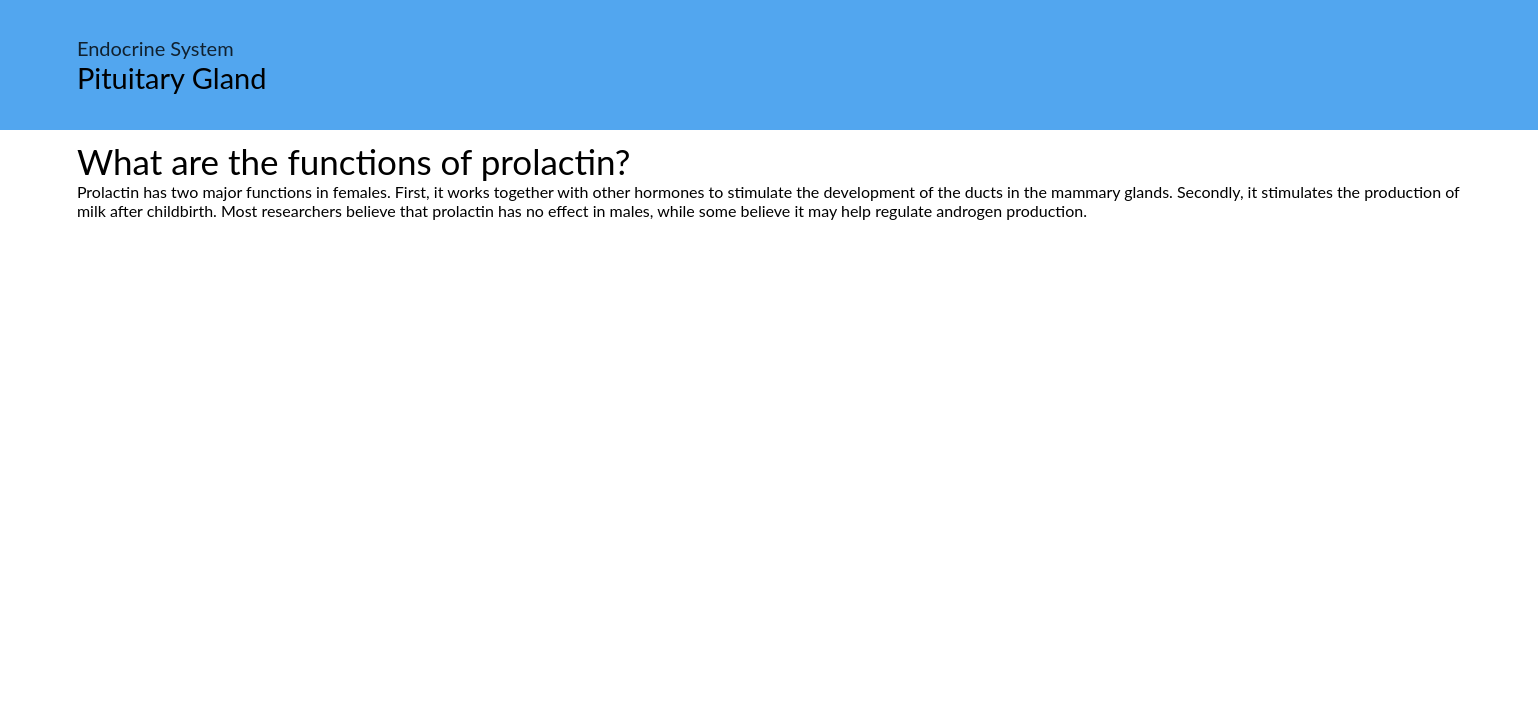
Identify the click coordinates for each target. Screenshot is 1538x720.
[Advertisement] (769, 408)
